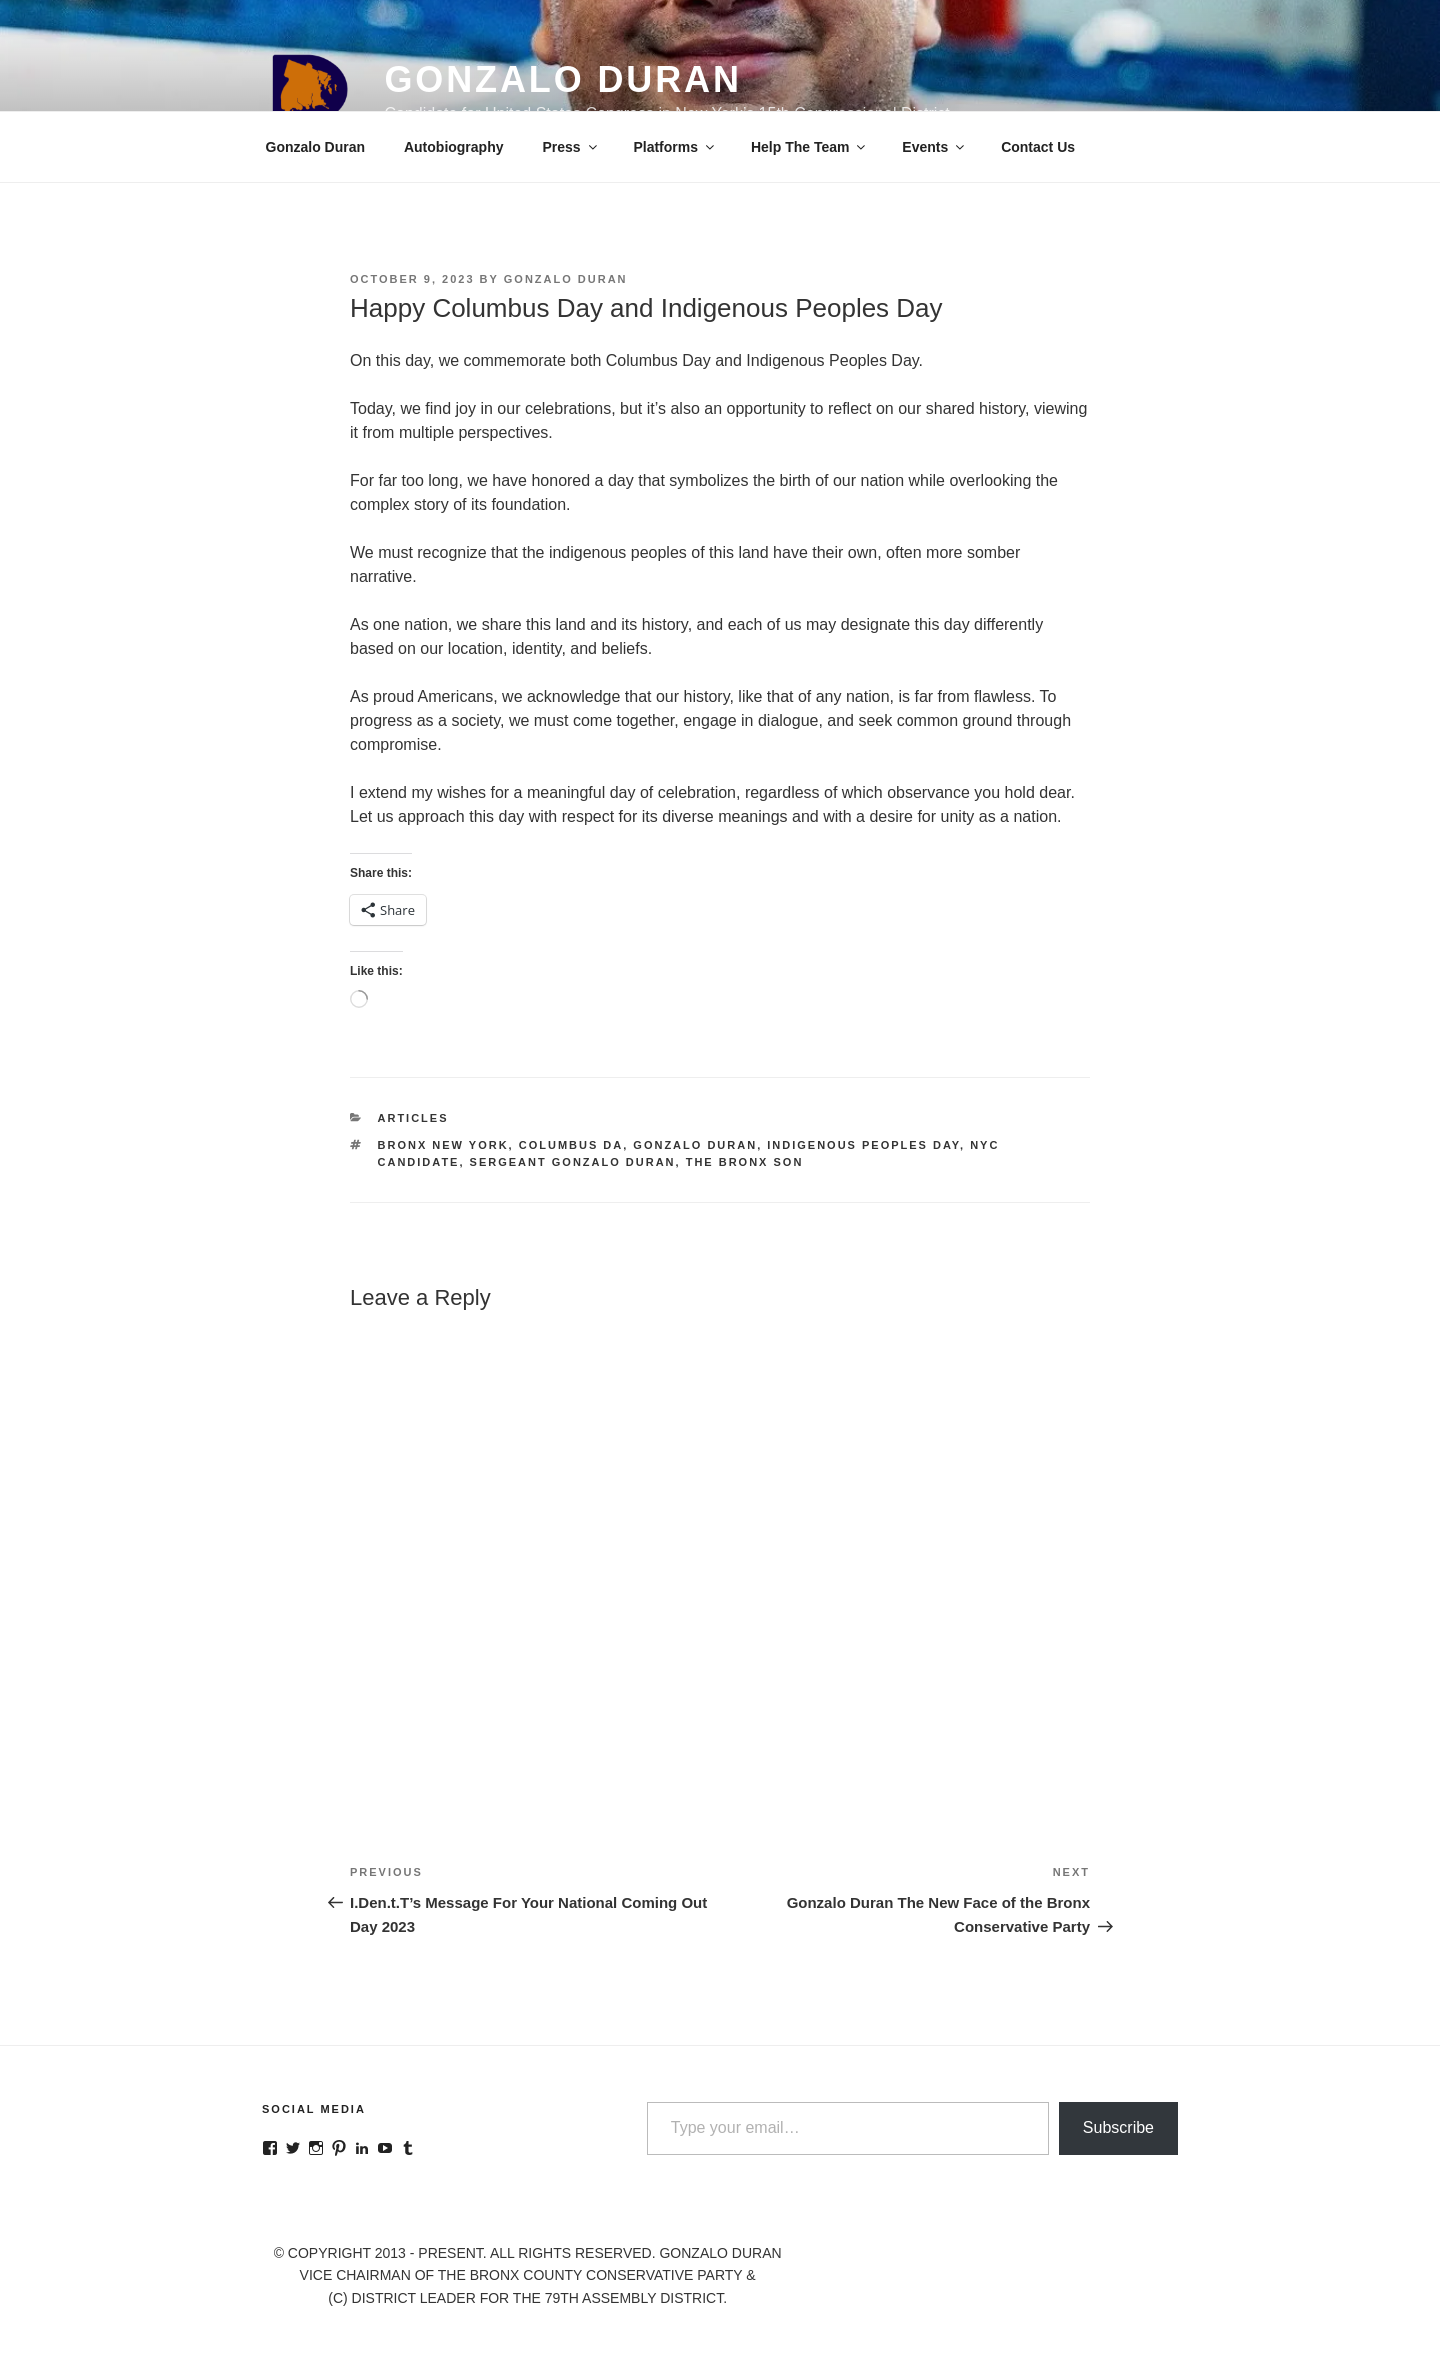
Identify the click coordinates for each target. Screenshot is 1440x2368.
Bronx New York (443, 1145)
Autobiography (454, 147)
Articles (413, 1118)
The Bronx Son (745, 1162)
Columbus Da (571, 1145)
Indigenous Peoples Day (863, 1145)
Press (570, 147)
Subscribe (1118, 2127)
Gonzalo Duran (562, 79)
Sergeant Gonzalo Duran (573, 1162)
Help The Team (810, 147)
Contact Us (1038, 147)
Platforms (675, 147)
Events (934, 147)
